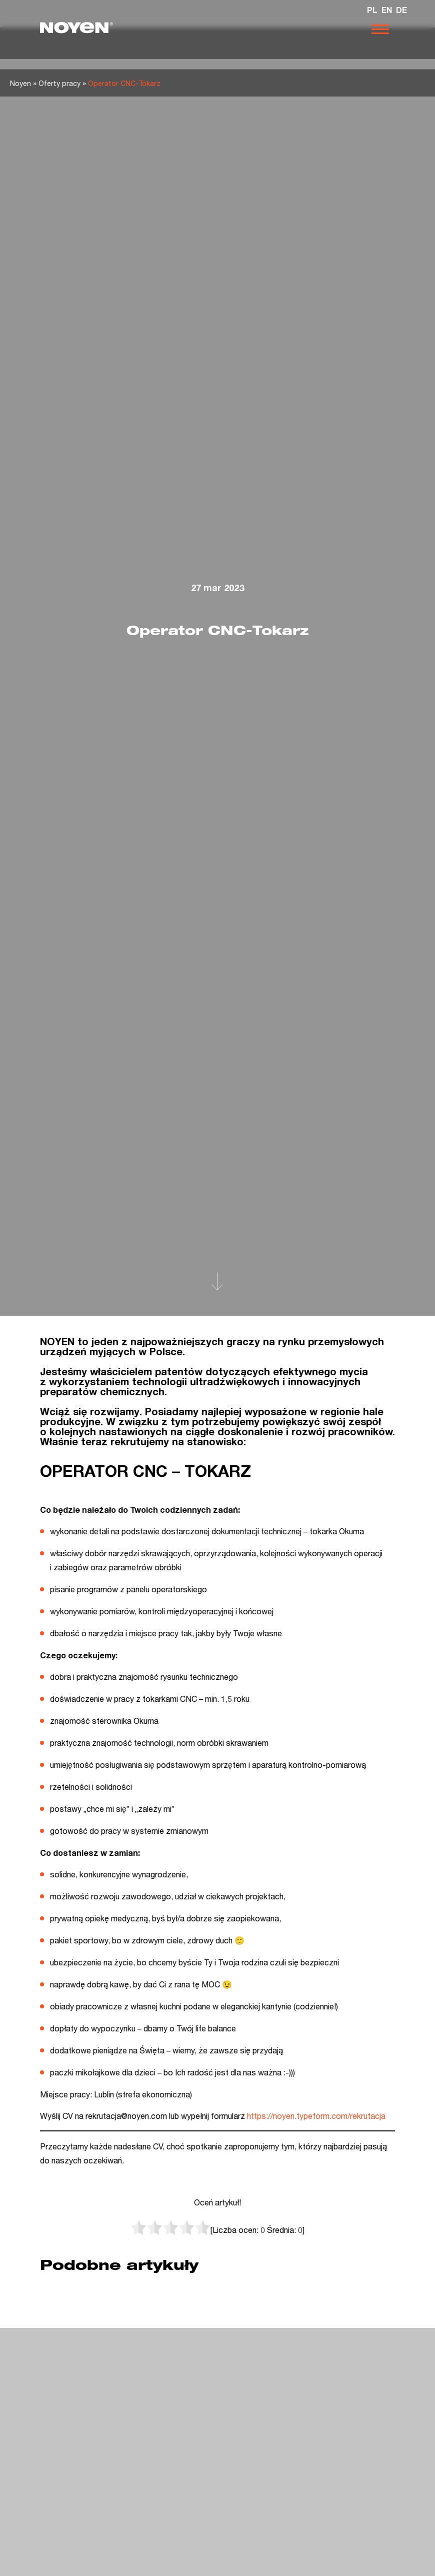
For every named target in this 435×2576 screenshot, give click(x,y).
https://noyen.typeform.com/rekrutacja (316, 2115)
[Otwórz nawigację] (380, 29)
